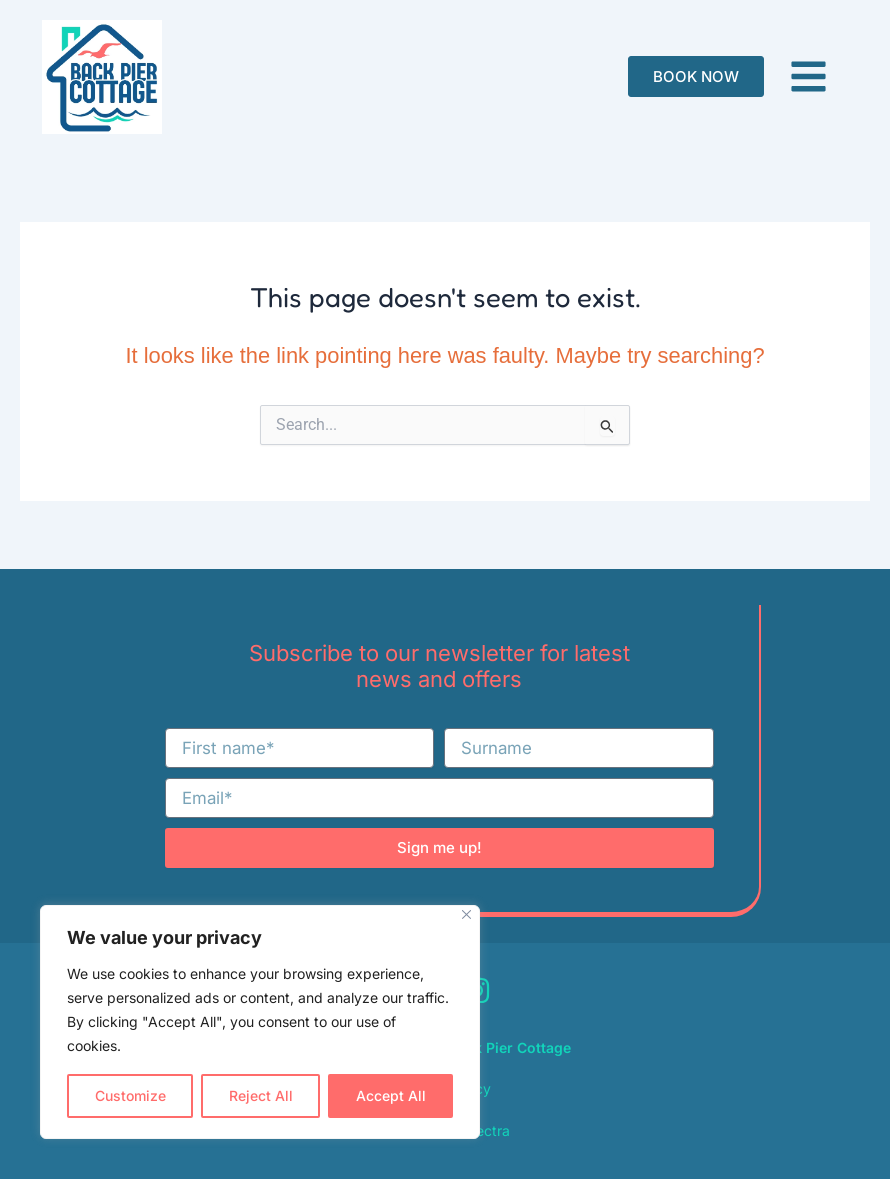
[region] (260, 1022)
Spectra (484, 1130)
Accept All (391, 1095)
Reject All (261, 1095)
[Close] (466, 914)
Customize (130, 1095)
